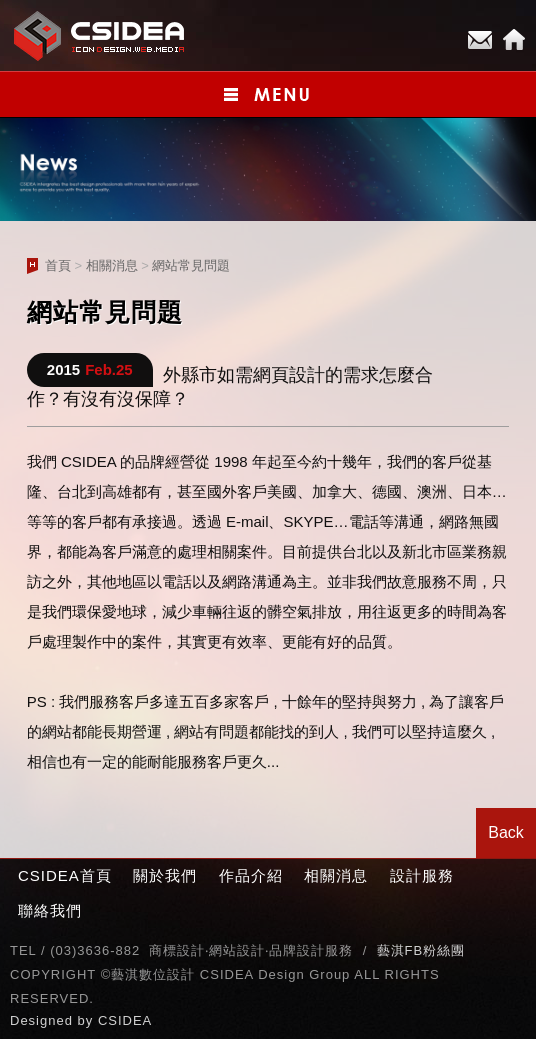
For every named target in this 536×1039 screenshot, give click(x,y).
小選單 (268, 94)
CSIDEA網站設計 (100, 35)
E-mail (480, 40)
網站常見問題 (191, 265)
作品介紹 (251, 875)
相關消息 (112, 265)
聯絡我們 (50, 910)
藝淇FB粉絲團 (421, 950)
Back (506, 832)
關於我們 (165, 875)
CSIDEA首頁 (65, 875)
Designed (44, 1020)
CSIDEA (125, 1020)
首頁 (58, 265)
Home (514, 40)
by (88, 1020)
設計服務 (422, 875)
